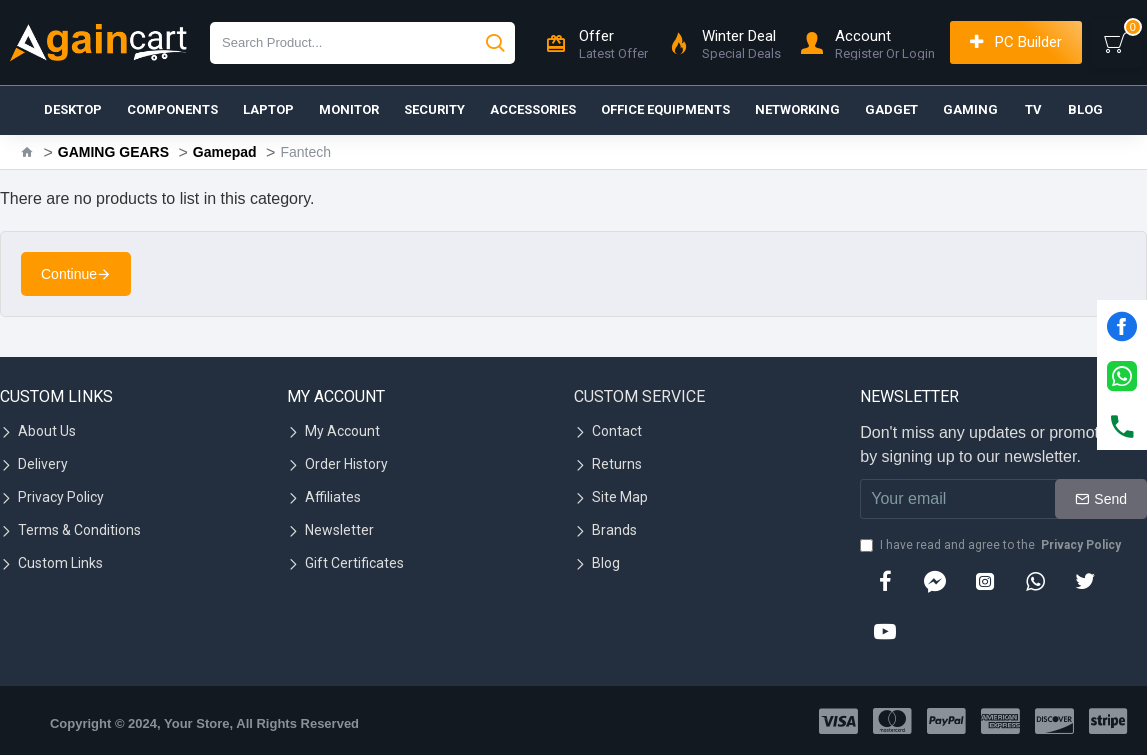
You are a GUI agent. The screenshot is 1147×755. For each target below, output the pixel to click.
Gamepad (225, 152)
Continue (69, 274)
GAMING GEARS (113, 152)
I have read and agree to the (992, 545)
